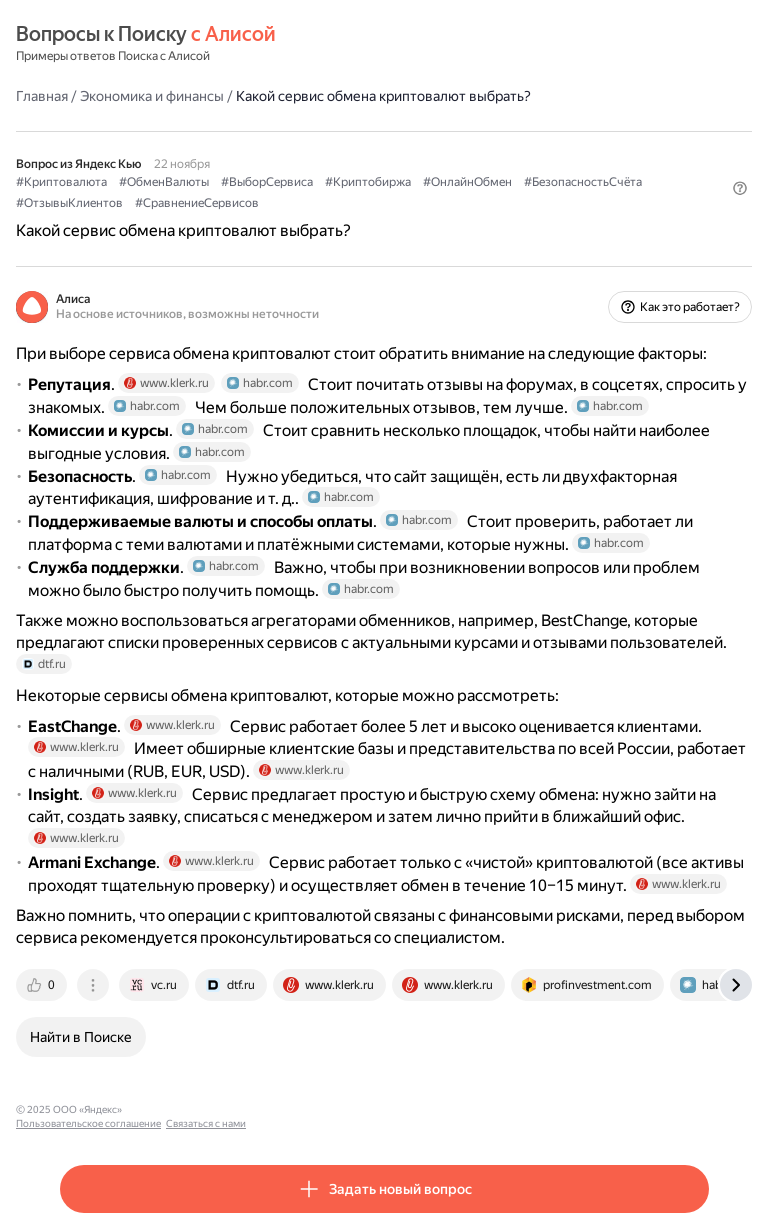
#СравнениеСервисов (197, 203)
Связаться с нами (321, 1109)
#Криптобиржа (368, 182)
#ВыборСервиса (267, 182)
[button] (740, 188)
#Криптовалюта (61, 182)
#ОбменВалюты (164, 182)
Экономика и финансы (152, 96)
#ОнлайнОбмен (467, 182)
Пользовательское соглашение (203, 1109)
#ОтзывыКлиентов (69, 203)
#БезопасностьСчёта (583, 182)
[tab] (43, 985)
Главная (42, 96)
